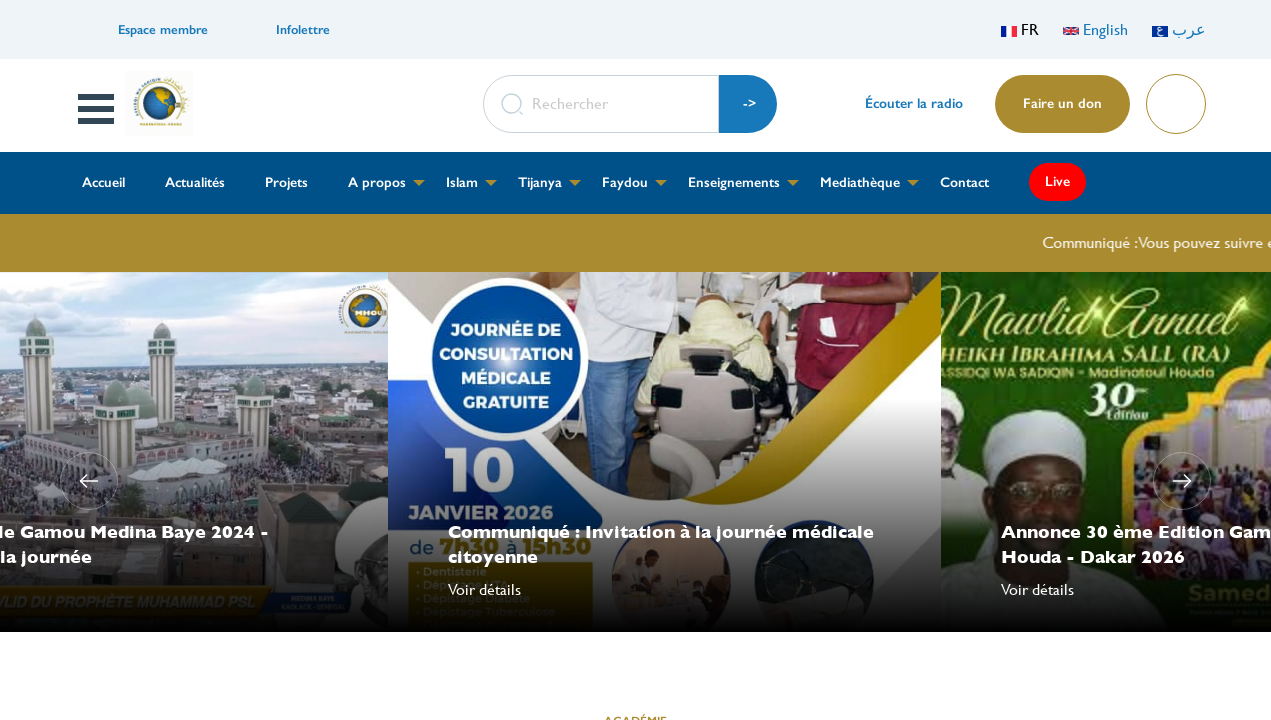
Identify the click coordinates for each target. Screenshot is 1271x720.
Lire (1175, 97)
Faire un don (1062, 103)
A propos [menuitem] (377, 182)
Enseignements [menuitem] (734, 182)
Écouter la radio (914, 103)
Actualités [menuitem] (195, 182)
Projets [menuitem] (286, 182)
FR (1020, 29)
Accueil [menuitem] (103, 182)
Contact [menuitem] (964, 182)
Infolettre (303, 29)
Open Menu (97, 109)
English (1095, 29)
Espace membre (163, 29)
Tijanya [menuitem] (540, 182)
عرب (1179, 29)
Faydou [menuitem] (625, 182)
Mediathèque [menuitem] (860, 182)
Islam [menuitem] (462, 182)
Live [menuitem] (1057, 181)
